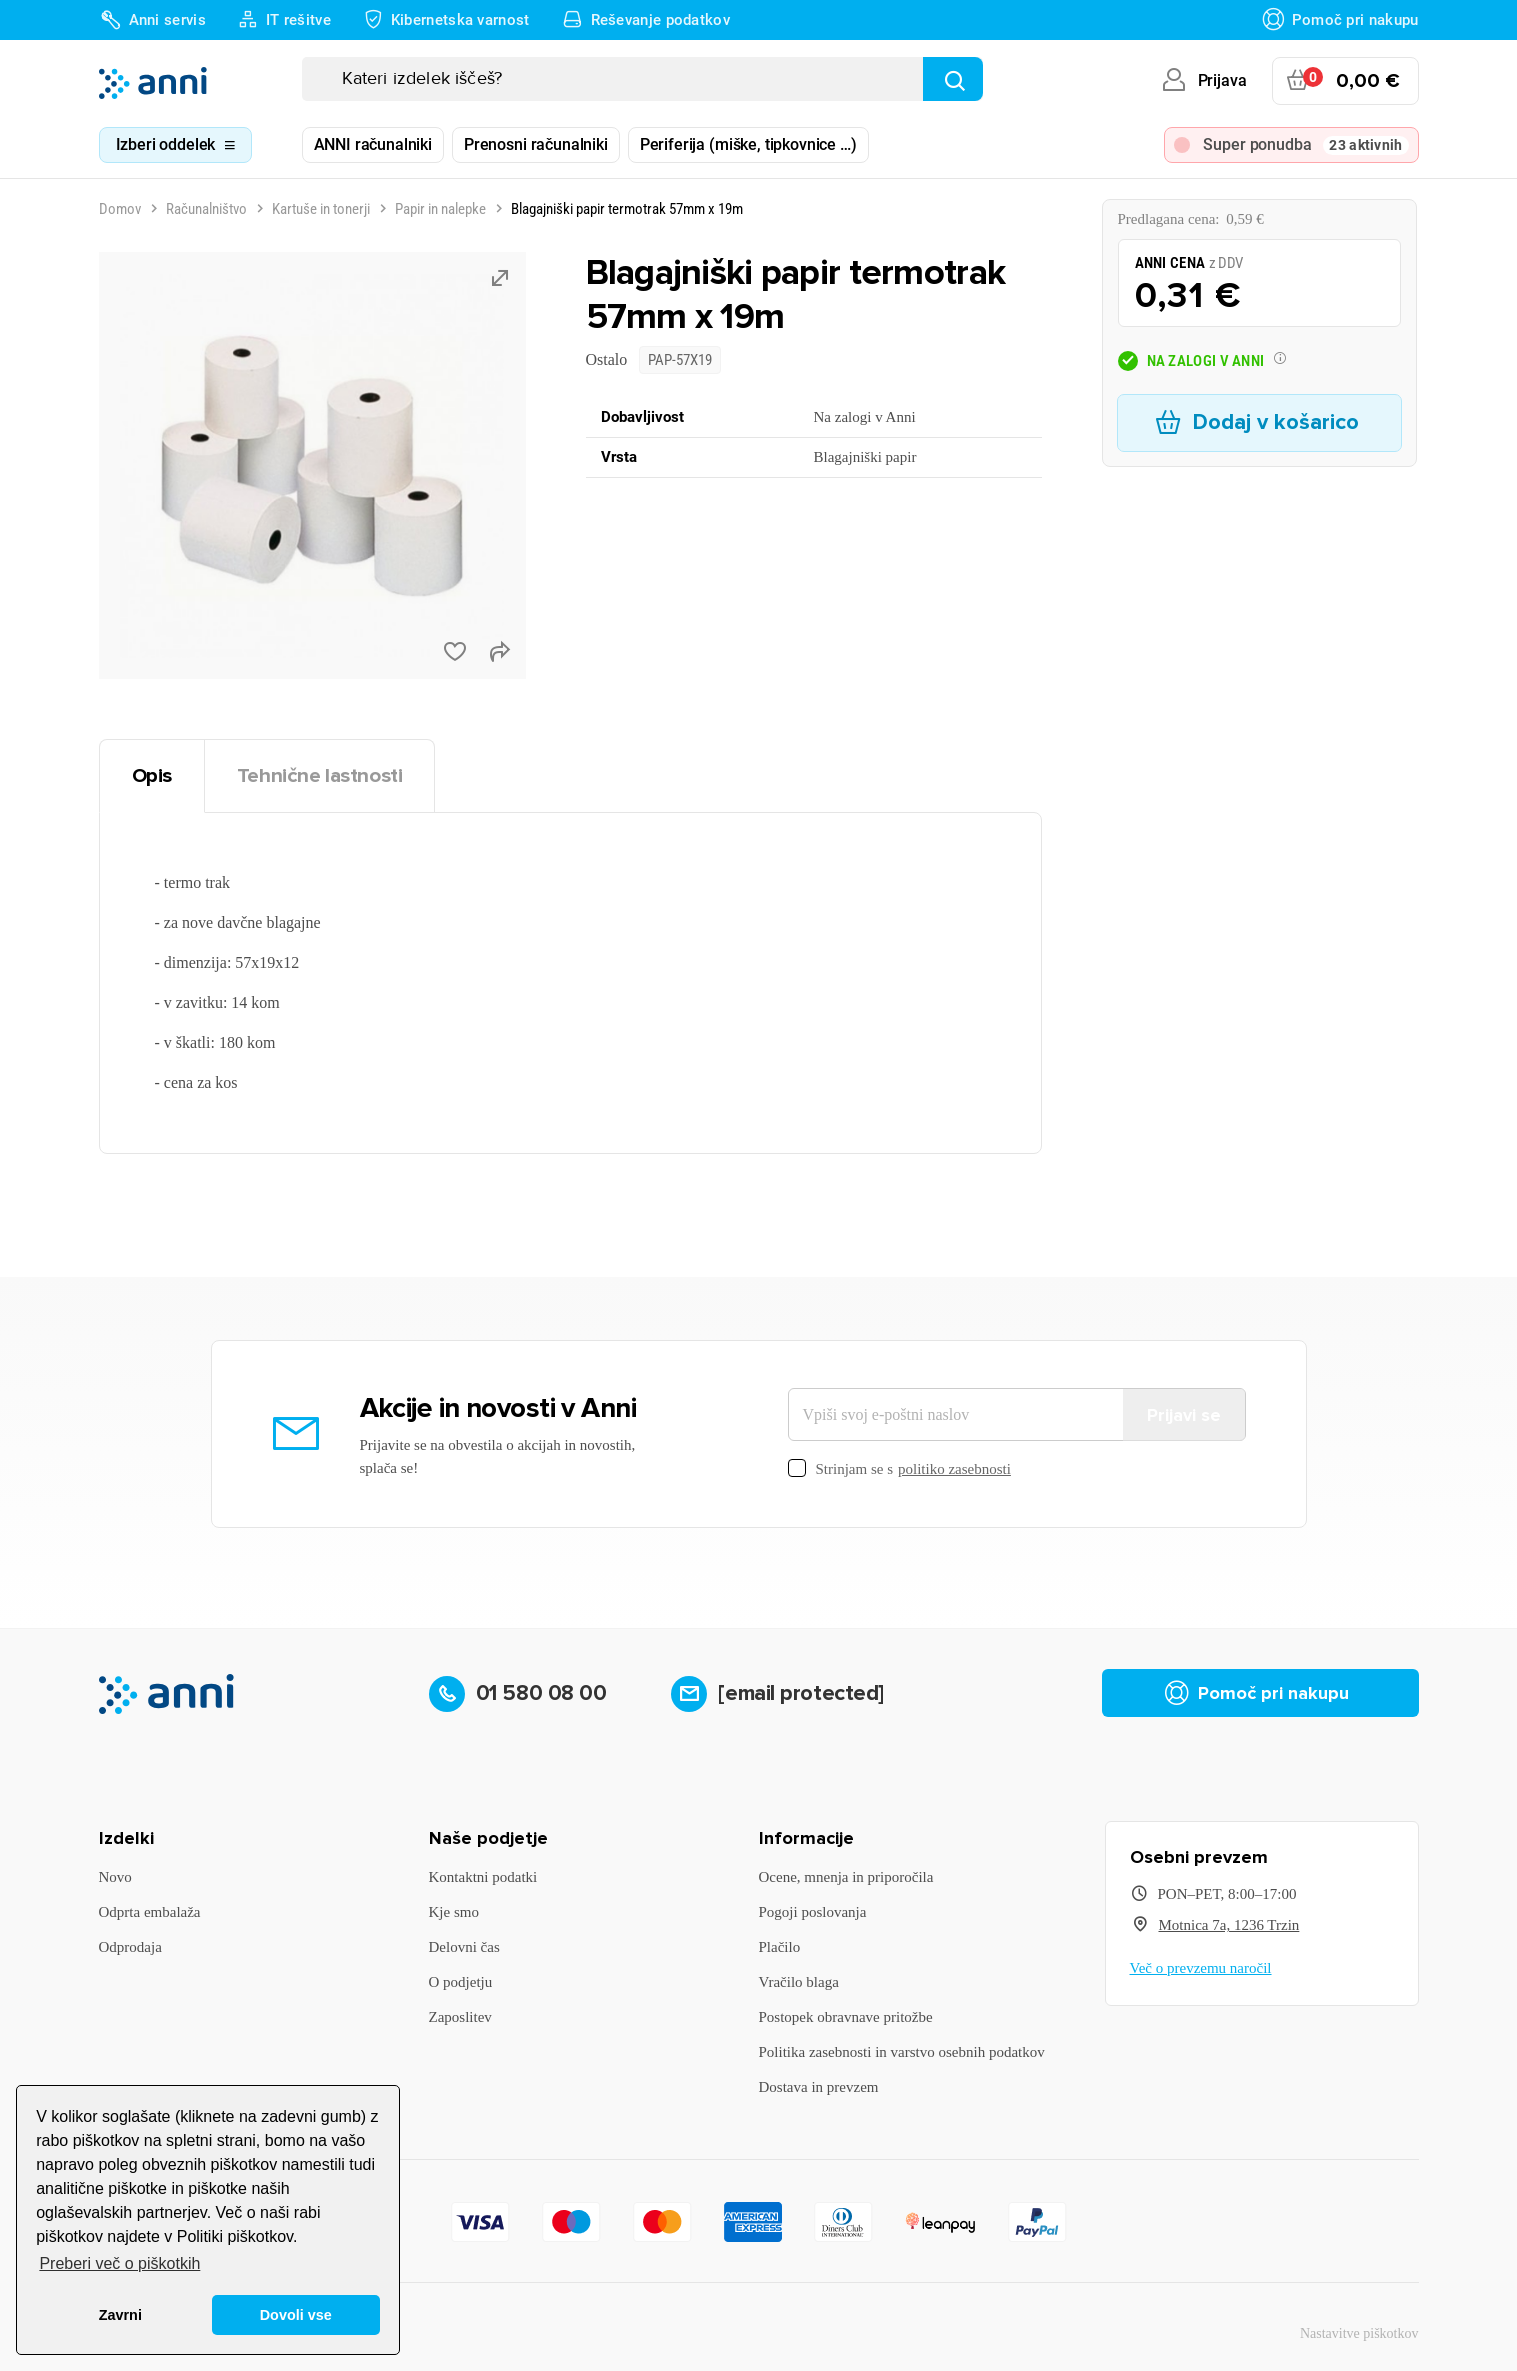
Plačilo (780, 1947)
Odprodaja (130, 1947)
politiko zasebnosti (954, 1469)
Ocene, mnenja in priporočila (846, 1877)
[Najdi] (953, 79)
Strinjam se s (899, 1469)
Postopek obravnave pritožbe (846, 2017)
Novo (115, 1877)
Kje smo (454, 1912)
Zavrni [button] (120, 2315)
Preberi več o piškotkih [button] (119, 2263)
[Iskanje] (642, 79)
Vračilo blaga (799, 1982)
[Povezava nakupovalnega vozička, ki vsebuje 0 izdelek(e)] (1345, 81)
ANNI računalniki (373, 144)
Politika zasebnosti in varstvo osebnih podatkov (902, 2052)
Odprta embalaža (150, 1912)
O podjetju (461, 1982)
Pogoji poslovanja (813, 1912)
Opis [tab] (152, 775)
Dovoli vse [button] (296, 2315)
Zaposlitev (460, 2017)
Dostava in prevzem (819, 2087)
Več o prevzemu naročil (1201, 1968)
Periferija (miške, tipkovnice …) (748, 144)
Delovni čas (464, 1947)
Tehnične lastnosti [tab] (320, 775)
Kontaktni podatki (483, 1877)
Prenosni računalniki (536, 144)
